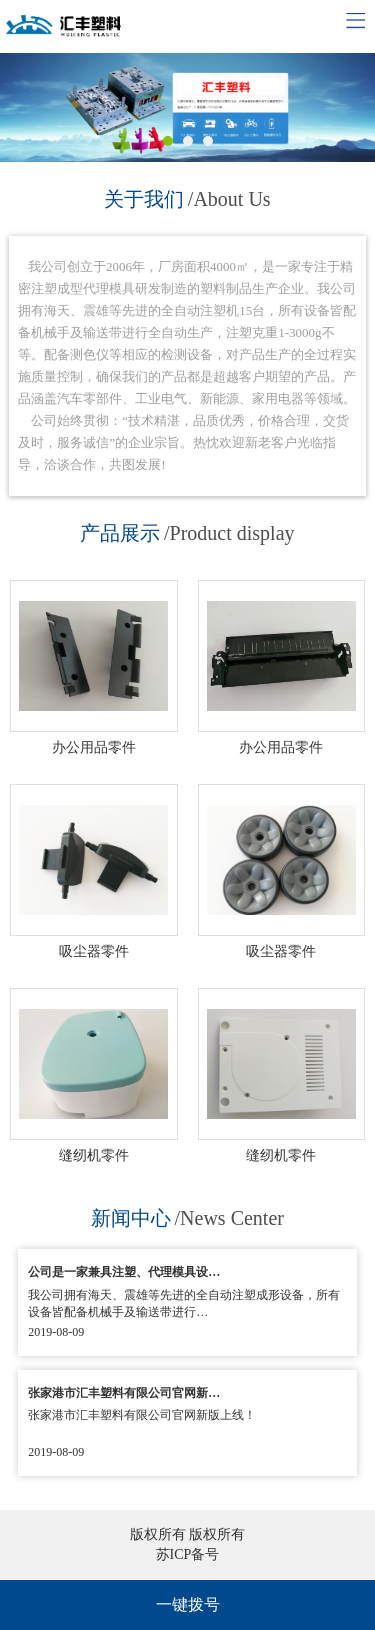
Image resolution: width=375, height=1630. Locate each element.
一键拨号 (188, 1604)
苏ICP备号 (188, 1554)
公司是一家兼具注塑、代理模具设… (124, 1272)
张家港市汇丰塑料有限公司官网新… (124, 1393)
